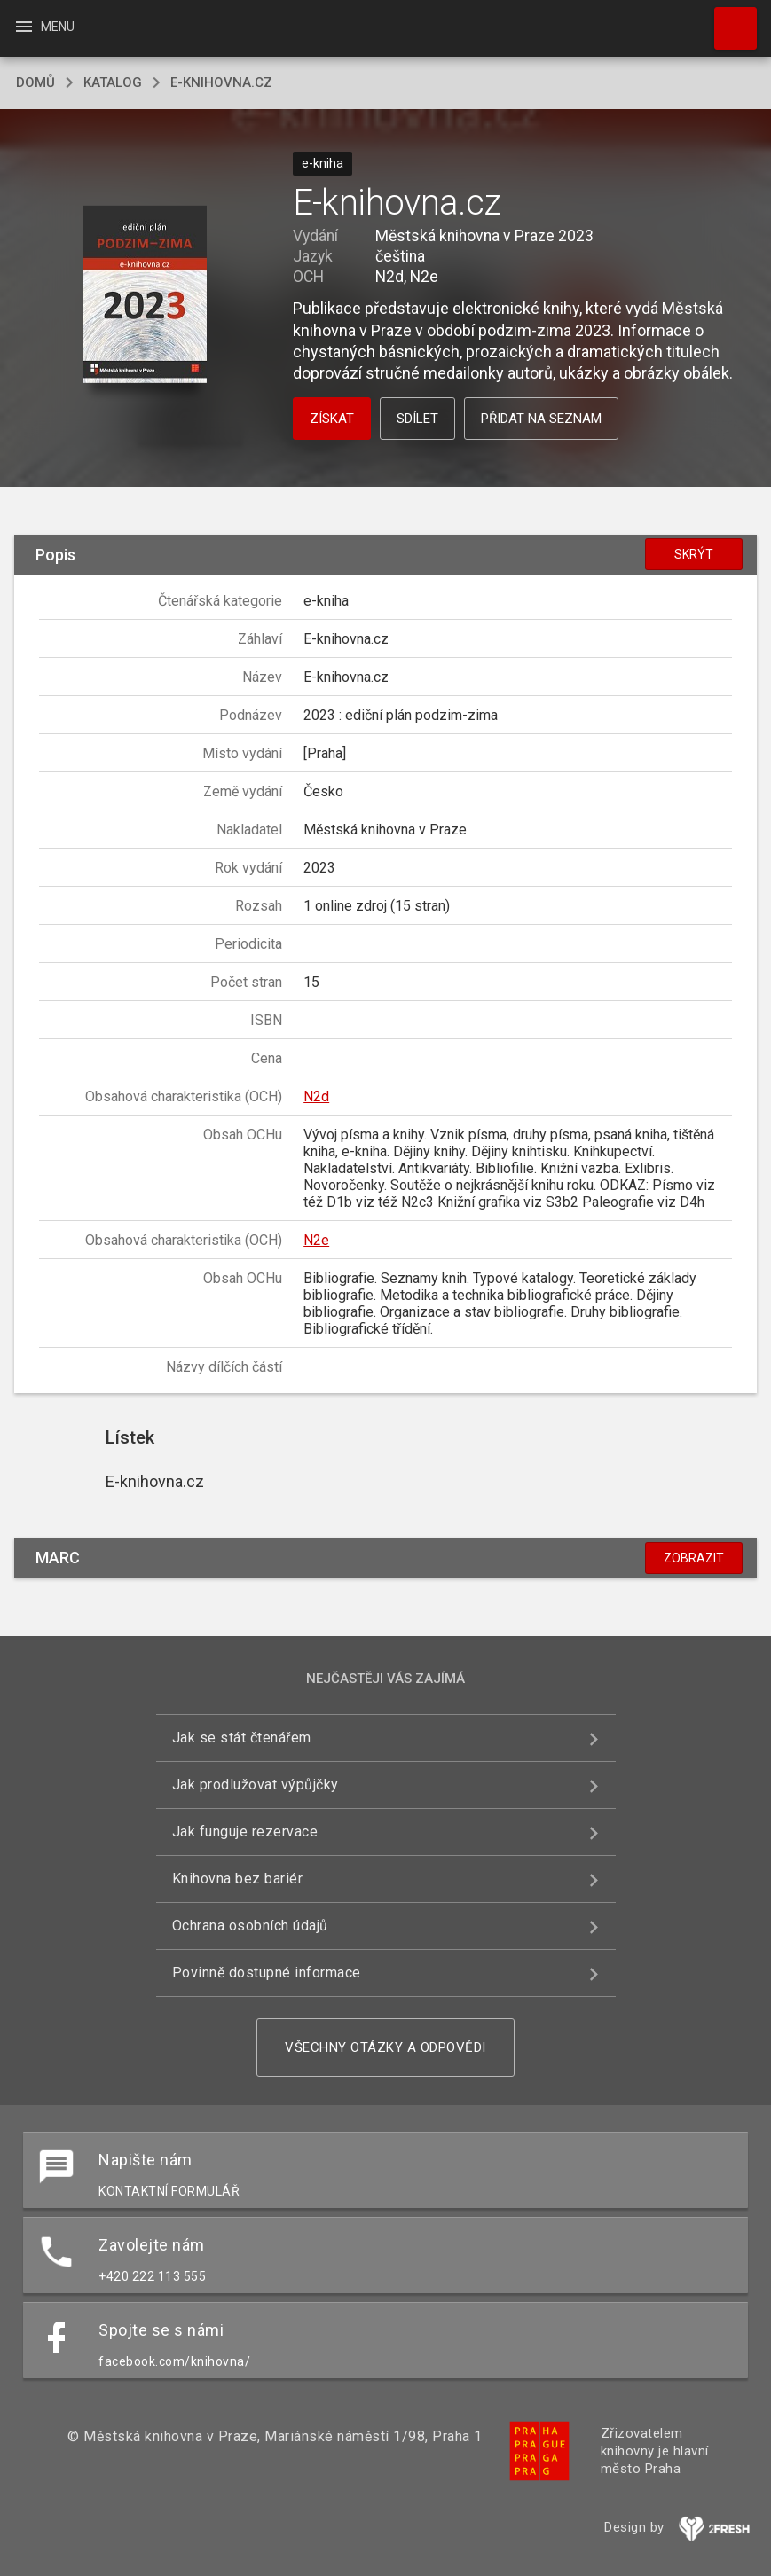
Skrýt (693, 554)
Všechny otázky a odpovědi (385, 2047)
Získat (332, 419)
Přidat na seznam (541, 419)
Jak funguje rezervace (245, 1831)
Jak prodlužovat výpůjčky (255, 1784)
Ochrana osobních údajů (250, 1925)
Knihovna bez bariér (237, 1878)
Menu (44, 26)
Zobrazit (694, 1558)
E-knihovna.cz (221, 82)
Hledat (727, 19)
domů (35, 82)
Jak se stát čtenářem (241, 1737)
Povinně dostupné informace (266, 1972)
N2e (316, 1240)
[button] (144, 295)
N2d (316, 1096)
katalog (112, 82)
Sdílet (417, 419)
